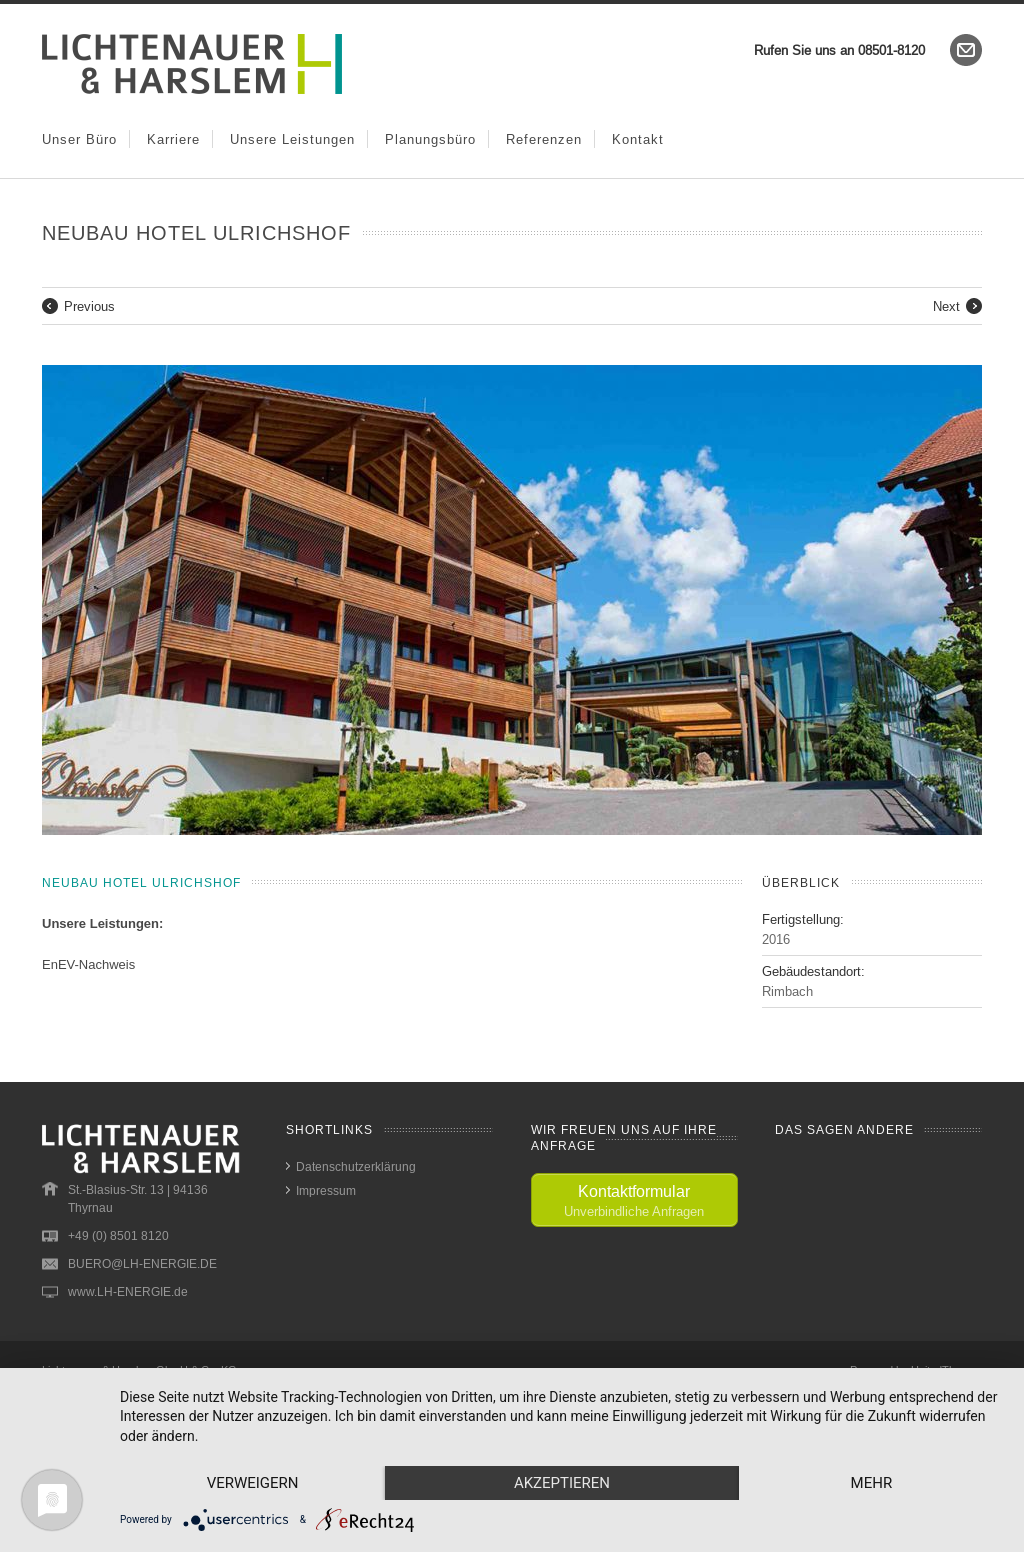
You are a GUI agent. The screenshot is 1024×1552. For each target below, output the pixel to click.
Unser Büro (79, 139)
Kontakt (638, 139)
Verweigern (253, 1483)
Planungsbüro (430, 139)
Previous (89, 306)
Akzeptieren (562, 1483)
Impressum (326, 1190)
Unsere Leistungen (292, 139)
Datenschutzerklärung (356, 1166)
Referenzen (544, 139)
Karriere (173, 139)
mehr (872, 1483)
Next (946, 306)
